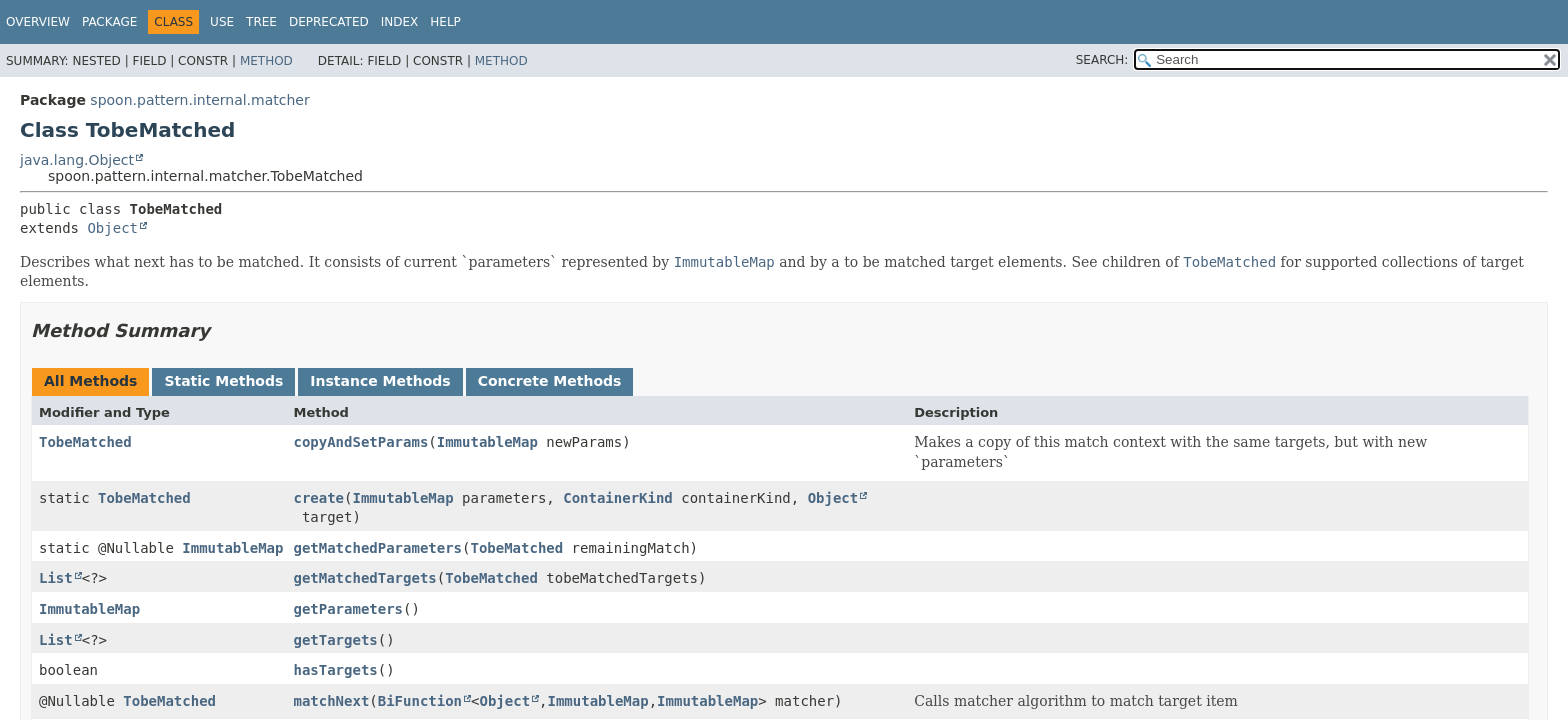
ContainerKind (618, 498)
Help (445, 22)
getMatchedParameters (377, 548)
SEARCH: (1102, 60)
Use (222, 22)
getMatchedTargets (364, 578)
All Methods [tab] (90, 381)
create (318, 498)
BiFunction (420, 701)
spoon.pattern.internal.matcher (199, 100)
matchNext (331, 701)
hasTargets (335, 670)
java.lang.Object (77, 160)
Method (266, 61)
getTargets (335, 640)
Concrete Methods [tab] (550, 381)
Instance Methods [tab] (380, 381)
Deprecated (329, 22)
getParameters (348, 609)
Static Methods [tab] (223, 381)
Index (400, 22)
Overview (38, 22)
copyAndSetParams (360, 442)
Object (112, 228)
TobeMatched (85, 442)
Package (109, 22)
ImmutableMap (487, 442)
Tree (261, 22)
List (56, 578)
